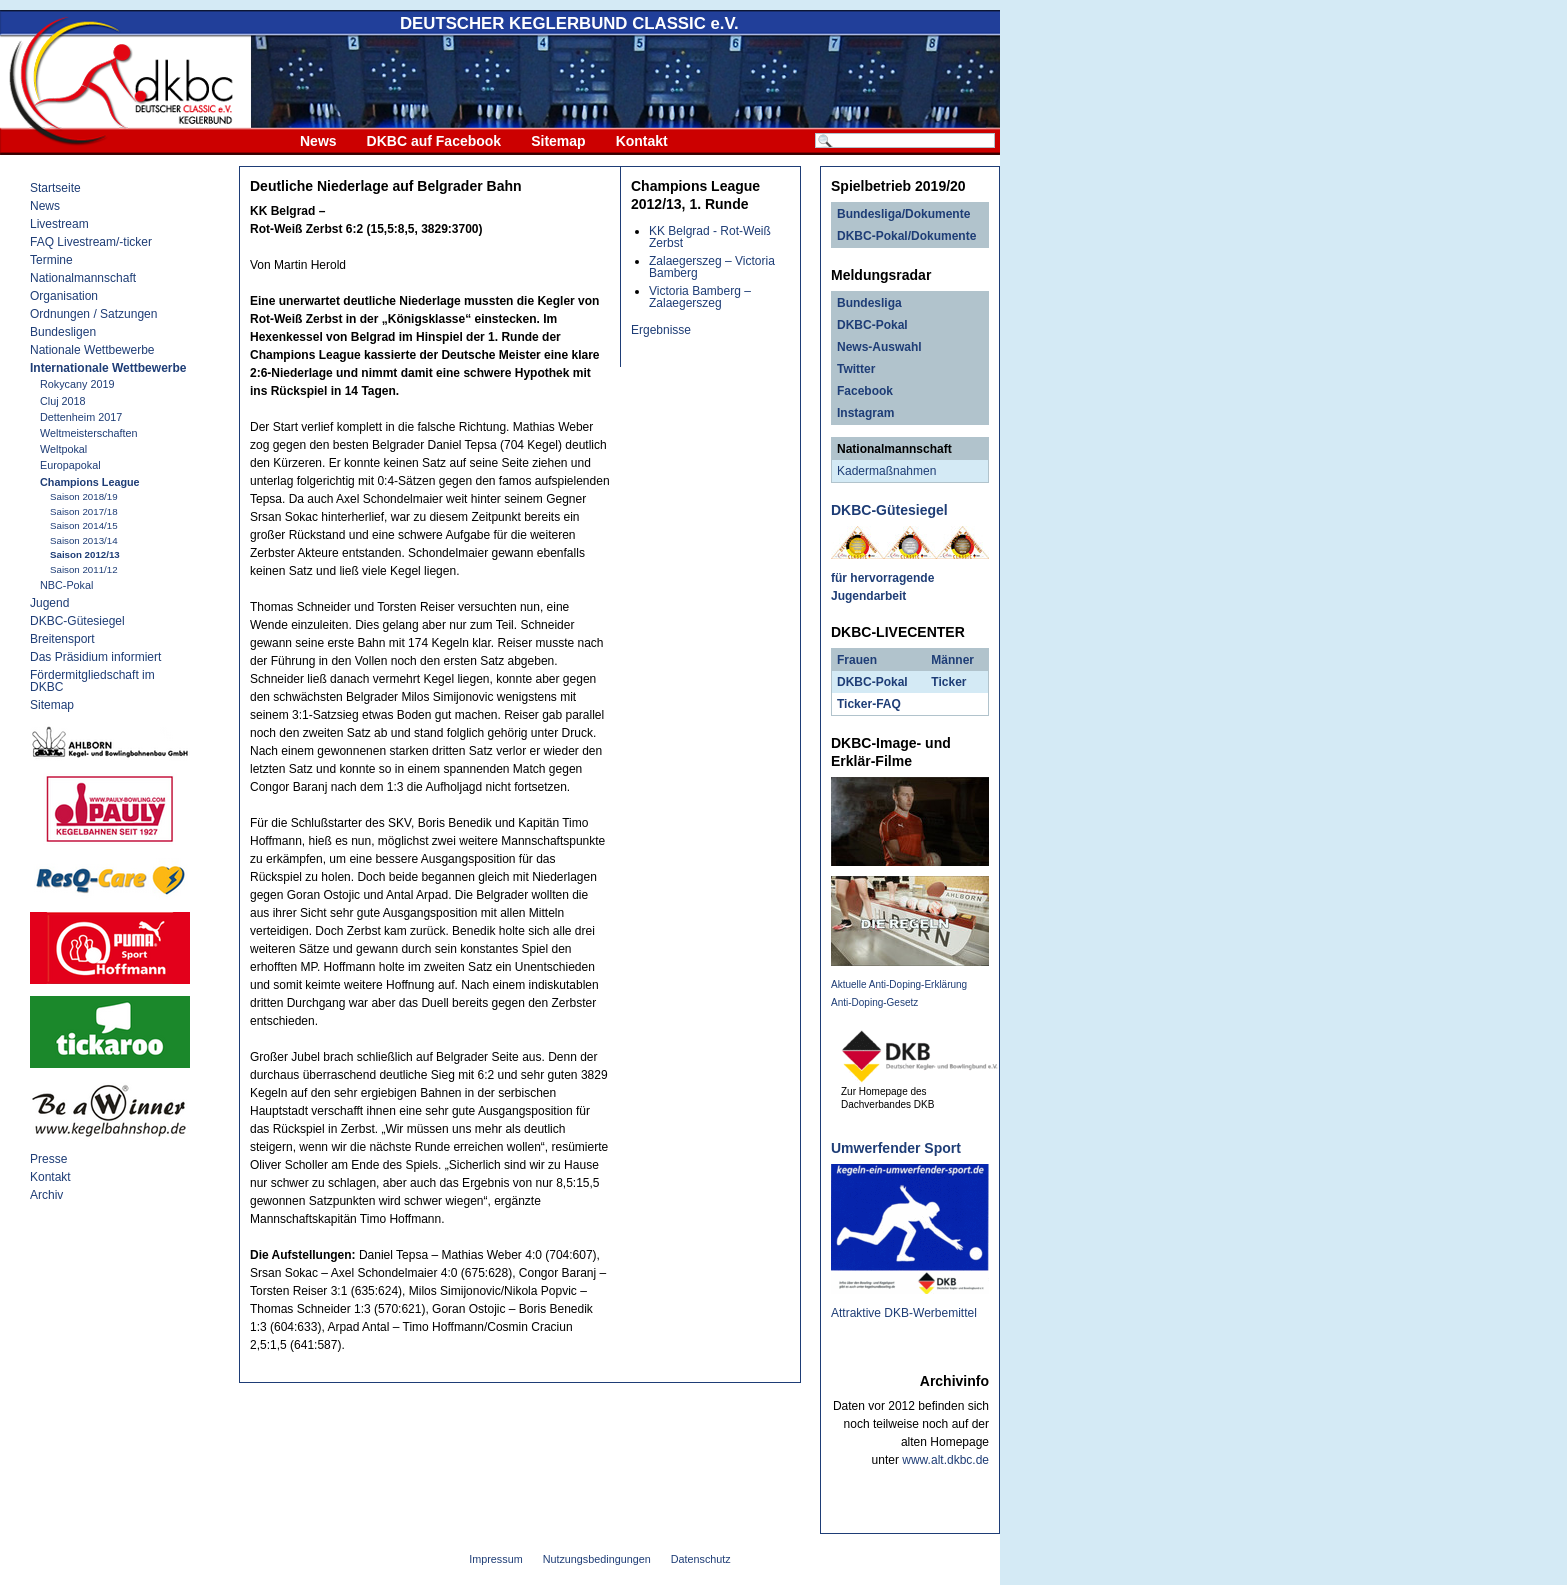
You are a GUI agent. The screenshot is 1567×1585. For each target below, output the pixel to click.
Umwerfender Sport (896, 1148)
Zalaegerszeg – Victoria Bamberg (712, 267)
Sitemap (558, 141)
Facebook (865, 391)
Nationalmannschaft (83, 278)
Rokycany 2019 (77, 384)
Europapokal (70, 465)
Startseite (55, 188)
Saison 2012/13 (85, 554)
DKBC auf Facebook (434, 141)
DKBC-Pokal (872, 325)
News (318, 141)
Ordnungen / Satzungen (93, 314)
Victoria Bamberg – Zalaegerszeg (700, 297)
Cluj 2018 (63, 401)
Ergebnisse (661, 330)
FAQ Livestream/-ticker (91, 242)
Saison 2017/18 (84, 511)
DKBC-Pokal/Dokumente (906, 236)
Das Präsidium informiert (95, 657)
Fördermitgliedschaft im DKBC (92, 681)
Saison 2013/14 (84, 540)
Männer (952, 660)
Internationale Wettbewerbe (108, 368)
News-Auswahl (879, 347)
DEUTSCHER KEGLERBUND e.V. (569, 23)
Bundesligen (63, 332)
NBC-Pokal (66, 585)
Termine (51, 260)
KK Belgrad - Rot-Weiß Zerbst (710, 237)
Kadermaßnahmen (886, 471)
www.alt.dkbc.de (945, 1460)
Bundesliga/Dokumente (903, 214)
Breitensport (62, 639)
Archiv (46, 1195)
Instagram (865, 413)
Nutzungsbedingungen (597, 1559)
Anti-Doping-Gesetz (874, 1002)
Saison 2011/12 (84, 569)
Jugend (49, 603)
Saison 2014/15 (84, 525)
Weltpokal (63, 449)
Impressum (495, 1559)
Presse (48, 1159)
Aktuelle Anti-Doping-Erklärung (899, 984)
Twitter (856, 369)
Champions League (90, 482)
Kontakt (642, 141)
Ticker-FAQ (869, 704)
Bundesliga (869, 303)
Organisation (64, 296)
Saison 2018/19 (84, 496)
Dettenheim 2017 (81, 417)
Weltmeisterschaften (89, 433)
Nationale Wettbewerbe (92, 350)
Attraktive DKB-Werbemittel (904, 1313)
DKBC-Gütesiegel (77, 621)
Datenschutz (701, 1559)
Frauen (857, 660)
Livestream (59, 224)
